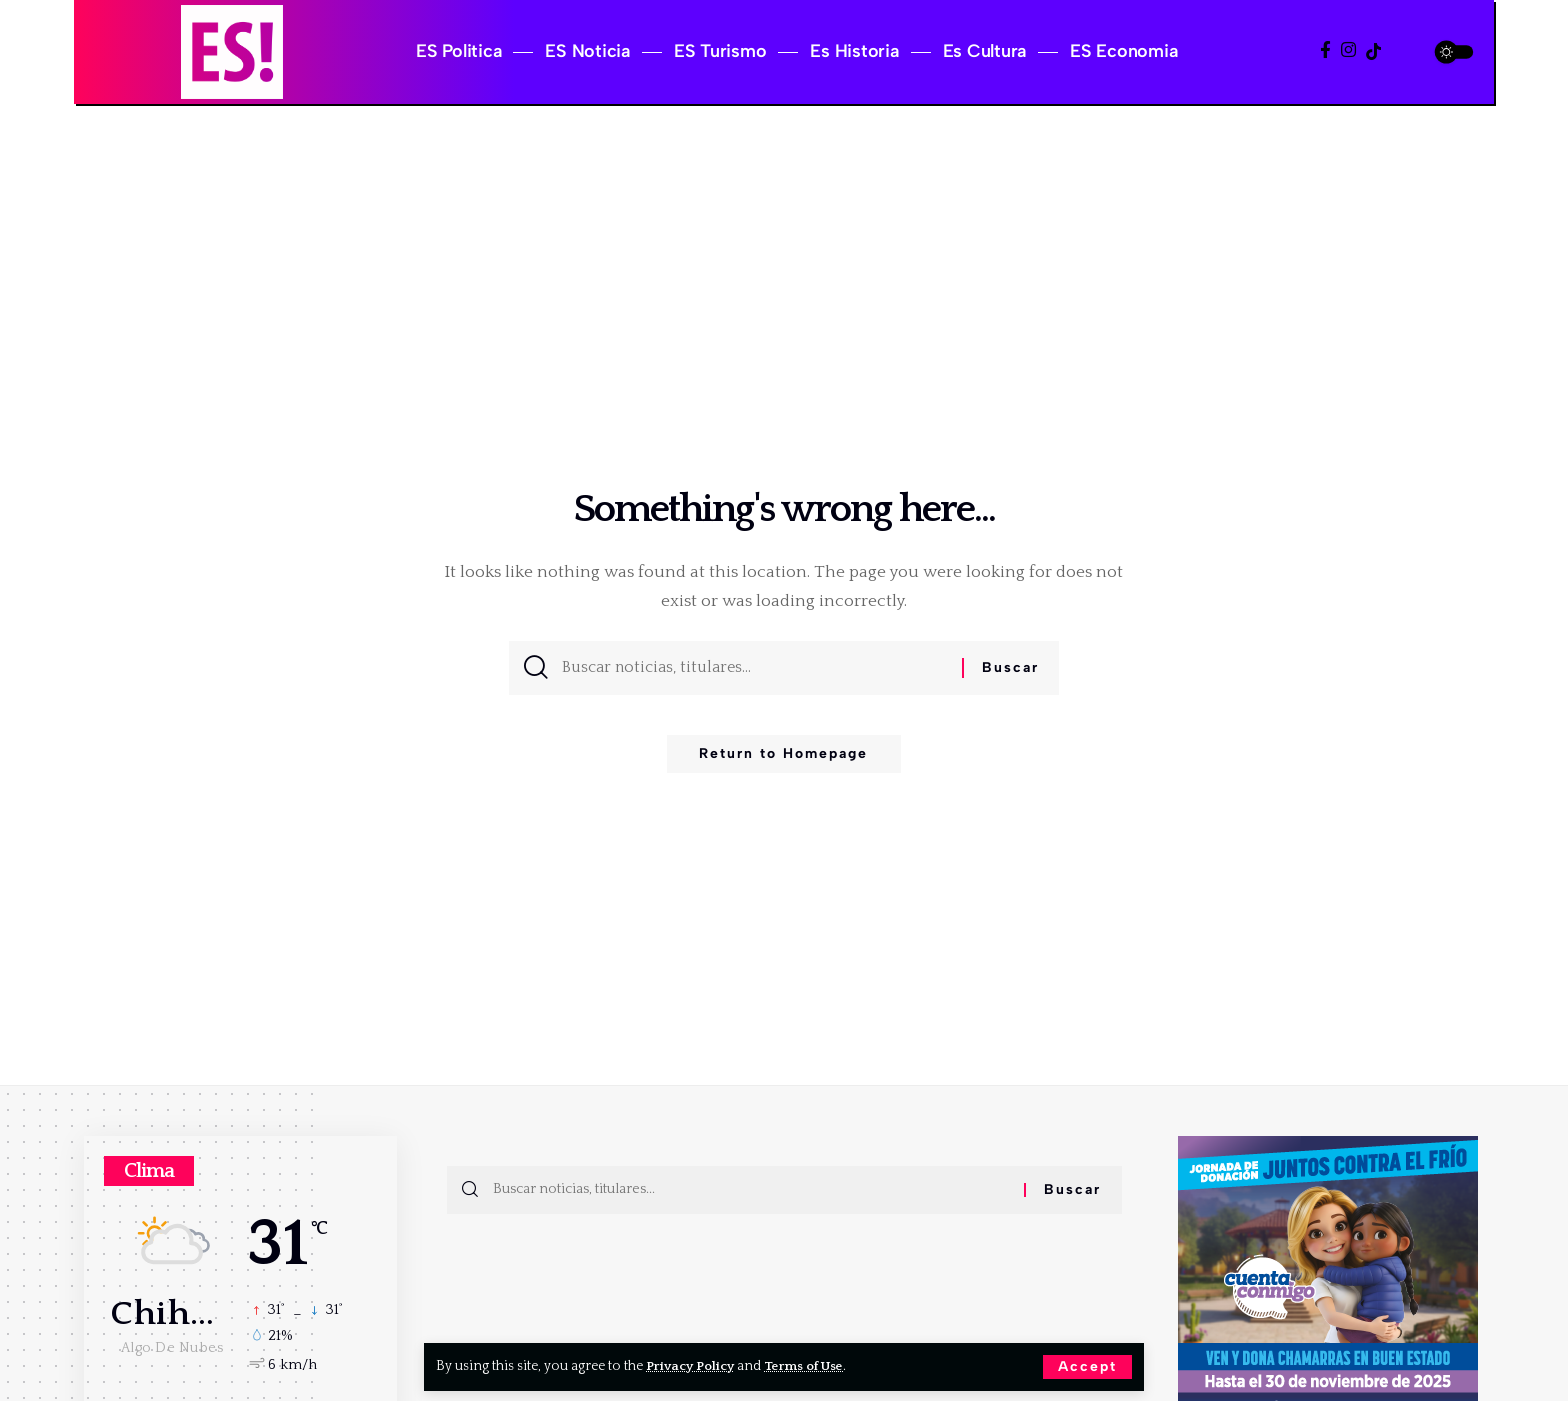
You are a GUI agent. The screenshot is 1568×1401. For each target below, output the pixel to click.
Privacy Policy (692, 1366)
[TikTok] (1373, 51)
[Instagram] (1348, 50)
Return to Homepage (783, 760)
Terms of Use (810, 1366)
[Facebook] (1325, 50)
